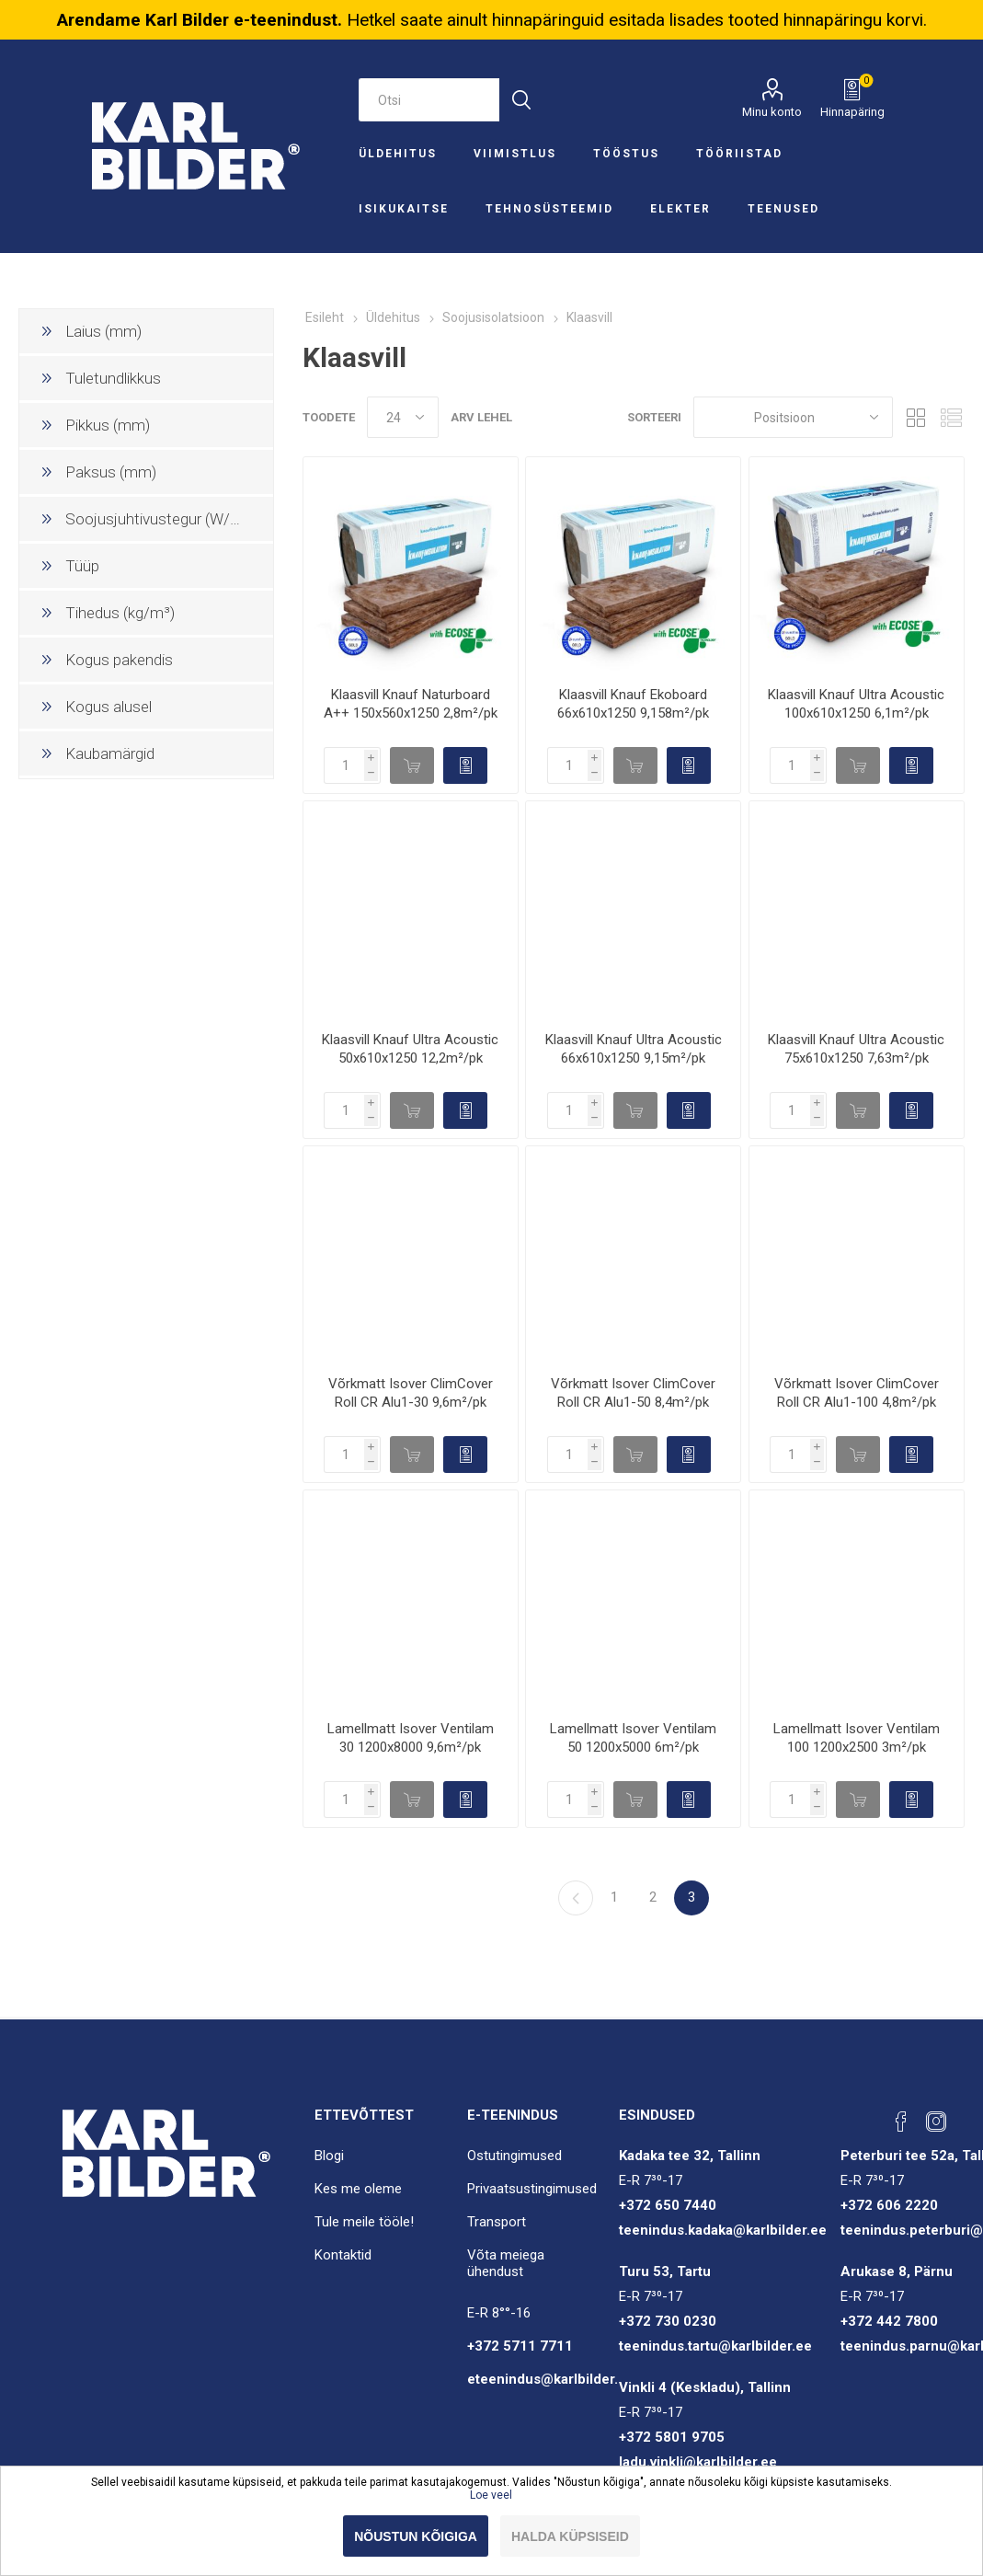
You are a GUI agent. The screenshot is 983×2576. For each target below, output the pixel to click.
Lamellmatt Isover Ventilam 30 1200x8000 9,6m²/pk (410, 1737)
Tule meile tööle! (364, 2222)
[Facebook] (901, 2121)
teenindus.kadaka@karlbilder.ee (723, 2230)
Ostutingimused (514, 2155)
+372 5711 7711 (520, 2346)
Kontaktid (342, 2255)
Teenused (783, 208)
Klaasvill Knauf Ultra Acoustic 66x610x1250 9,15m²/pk (633, 1048)
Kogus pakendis (119, 659)
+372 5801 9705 (672, 2437)
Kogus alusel (108, 706)
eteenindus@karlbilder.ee (550, 2379)
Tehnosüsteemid (549, 208)
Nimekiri (951, 417)
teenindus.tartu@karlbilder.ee (715, 2346)
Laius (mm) (103, 331)
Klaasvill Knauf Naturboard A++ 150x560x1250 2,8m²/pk (410, 703)
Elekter (680, 208)
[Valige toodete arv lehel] (403, 417)
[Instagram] (936, 2121)
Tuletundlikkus (113, 378)
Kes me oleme (358, 2188)
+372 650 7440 (667, 2205)
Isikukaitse (404, 208)
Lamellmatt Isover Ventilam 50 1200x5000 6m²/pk (633, 1737)
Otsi (521, 99)
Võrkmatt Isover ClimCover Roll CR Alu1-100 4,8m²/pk (856, 1392)
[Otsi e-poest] (429, 99)
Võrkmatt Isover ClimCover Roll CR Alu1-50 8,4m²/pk (633, 1392)
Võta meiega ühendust (505, 2263)
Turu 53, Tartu (665, 2271)
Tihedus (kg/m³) (120, 613)
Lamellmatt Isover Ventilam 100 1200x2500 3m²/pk (856, 1737)
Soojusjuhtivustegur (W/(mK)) (166, 519)
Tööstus (626, 153)
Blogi (329, 2155)
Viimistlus (515, 153)
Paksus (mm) (110, 472)
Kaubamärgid (109, 753)
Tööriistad (739, 153)
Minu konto (772, 112)
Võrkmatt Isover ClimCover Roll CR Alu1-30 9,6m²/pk (410, 1392)
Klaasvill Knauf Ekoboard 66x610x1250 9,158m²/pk (633, 703)
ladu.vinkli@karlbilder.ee (698, 2462)
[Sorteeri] (793, 417)
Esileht (324, 317)
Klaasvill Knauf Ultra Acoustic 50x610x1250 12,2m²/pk (410, 1048)
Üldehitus (398, 153)
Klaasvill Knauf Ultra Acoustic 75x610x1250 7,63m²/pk (856, 1048)
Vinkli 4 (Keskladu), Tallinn (705, 2387)
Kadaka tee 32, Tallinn (689, 2155)
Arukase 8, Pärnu (896, 2271)
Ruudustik (916, 417)
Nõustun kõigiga (415, 2536)
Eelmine (575, 1897)
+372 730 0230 (667, 2321)
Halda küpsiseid (570, 2536)
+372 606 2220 (889, 2205)
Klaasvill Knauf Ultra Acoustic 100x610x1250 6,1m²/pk (856, 703)
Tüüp (82, 566)
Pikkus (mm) (107, 425)
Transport (496, 2222)
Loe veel (491, 2495)
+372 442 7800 (889, 2321)
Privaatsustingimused (532, 2188)
